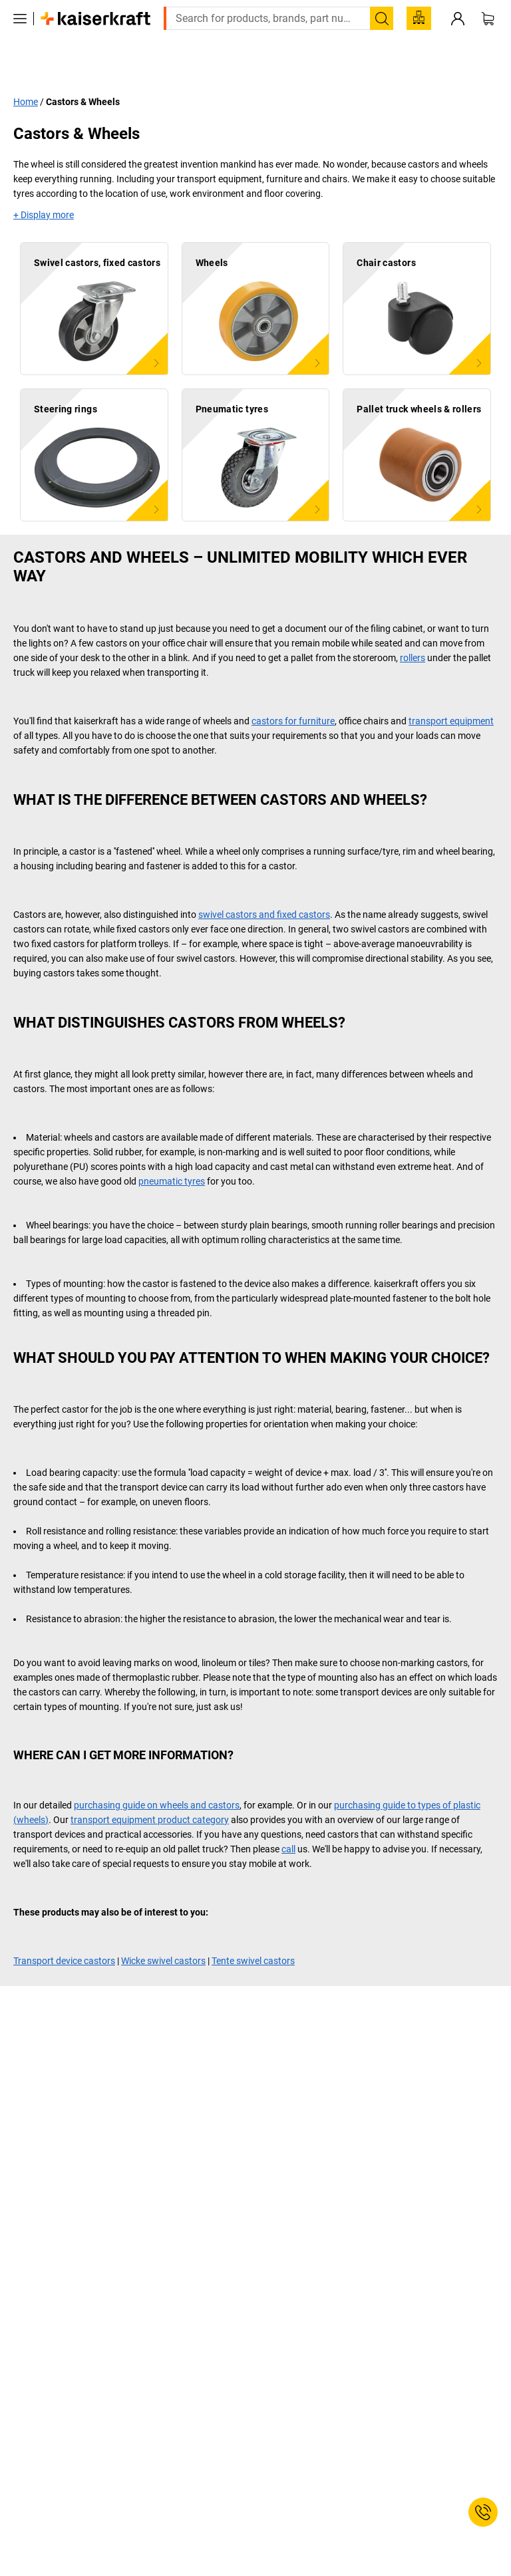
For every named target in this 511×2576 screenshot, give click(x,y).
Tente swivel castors (253, 1931)
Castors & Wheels (83, 72)
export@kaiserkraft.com (433, 10)
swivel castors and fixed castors (264, 885)
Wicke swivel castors (163, 1931)
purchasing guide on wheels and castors (157, 1776)
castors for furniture (293, 691)
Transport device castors (64, 1931)
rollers (412, 628)
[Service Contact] (483, 2512)
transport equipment (451, 691)
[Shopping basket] (488, 39)
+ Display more (43, 185)
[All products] (20, 38)
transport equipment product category (150, 1790)
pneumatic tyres (171, 1152)
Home (25, 72)
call (288, 1819)
